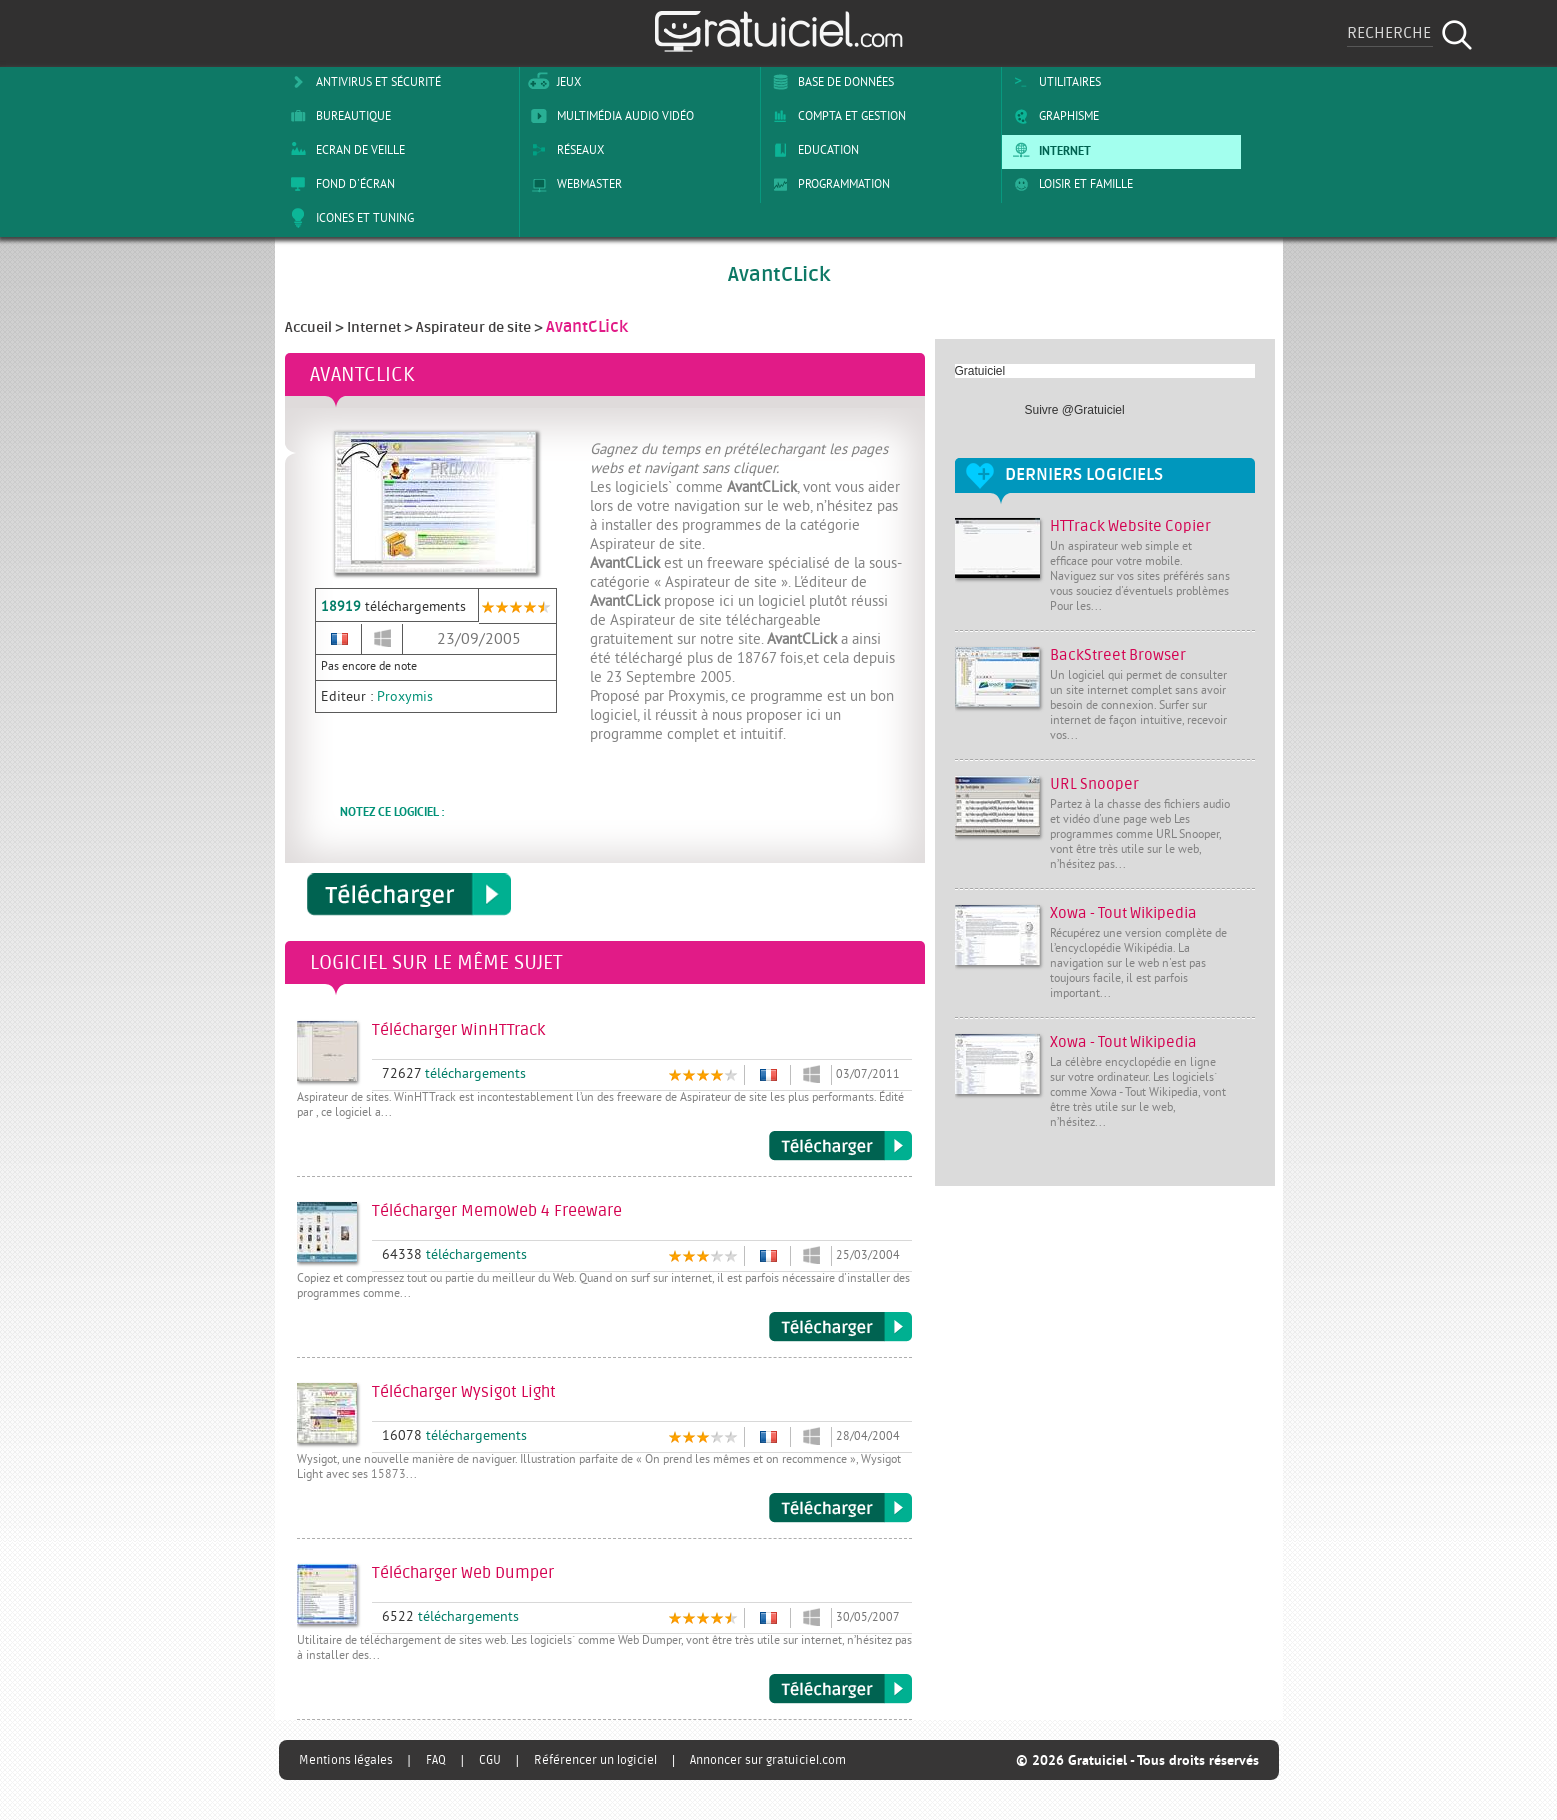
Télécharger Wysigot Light (840, 1508)
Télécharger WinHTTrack (840, 1146)
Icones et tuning (348, 218)
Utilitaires (1053, 82)
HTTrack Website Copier (1130, 526)
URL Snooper (1094, 784)
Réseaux (564, 150)
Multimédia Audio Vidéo (609, 116)
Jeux (552, 82)
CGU (490, 1760)
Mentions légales (346, 1760)
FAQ (436, 1760)
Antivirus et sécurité (362, 82)
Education (812, 150)
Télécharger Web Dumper (840, 1689)
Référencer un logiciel (595, 1760)
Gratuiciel (980, 371)
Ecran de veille (344, 150)
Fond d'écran (339, 184)
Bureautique (337, 116)
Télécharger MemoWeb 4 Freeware (840, 1327)
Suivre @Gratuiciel (1075, 410)
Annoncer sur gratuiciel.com (768, 1760)
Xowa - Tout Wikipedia (1123, 913)
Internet (1048, 150)
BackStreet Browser (1118, 655)
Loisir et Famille (1069, 184)
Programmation (827, 184)
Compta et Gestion (835, 116)
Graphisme (1052, 116)
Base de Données (829, 82)
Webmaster (573, 184)
